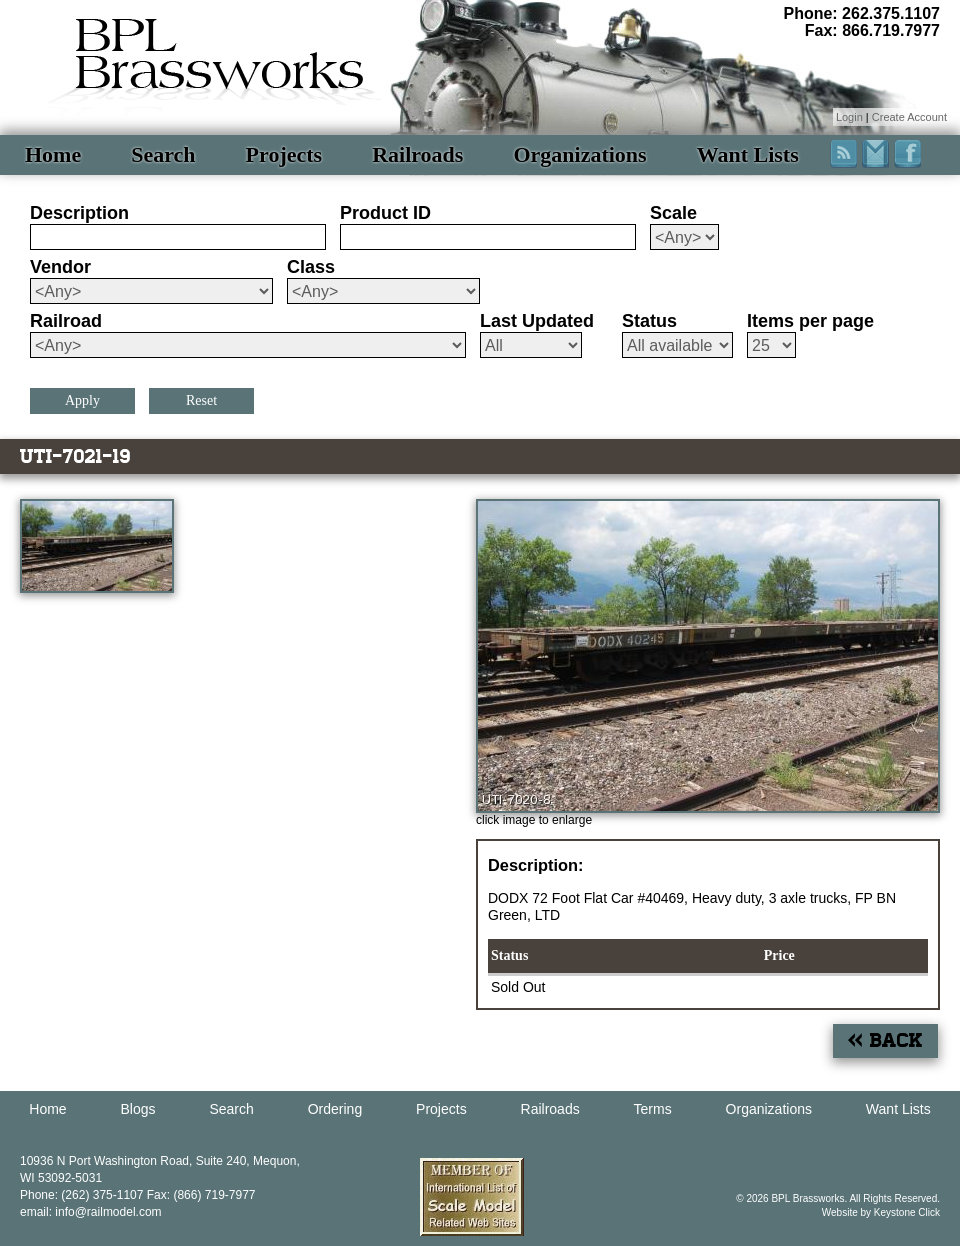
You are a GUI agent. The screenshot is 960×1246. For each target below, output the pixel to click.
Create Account (909, 117)
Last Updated (537, 321)
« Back (885, 1040)
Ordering (335, 1109)
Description (79, 213)
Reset (201, 400)
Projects (284, 154)
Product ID (385, 213)
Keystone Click (907, 1212)
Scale (673, 213)
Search (163, 154)
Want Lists (748, 154)
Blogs (138, 1109)
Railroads (417, 154)
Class (311, 267)
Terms (653, 1109)
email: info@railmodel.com (91, 1212)
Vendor (60, 267)
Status (649, 321)
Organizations (579, 154)
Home (53, 154)
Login (849, 117)
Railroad (66, 321)
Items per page (810, 321)
